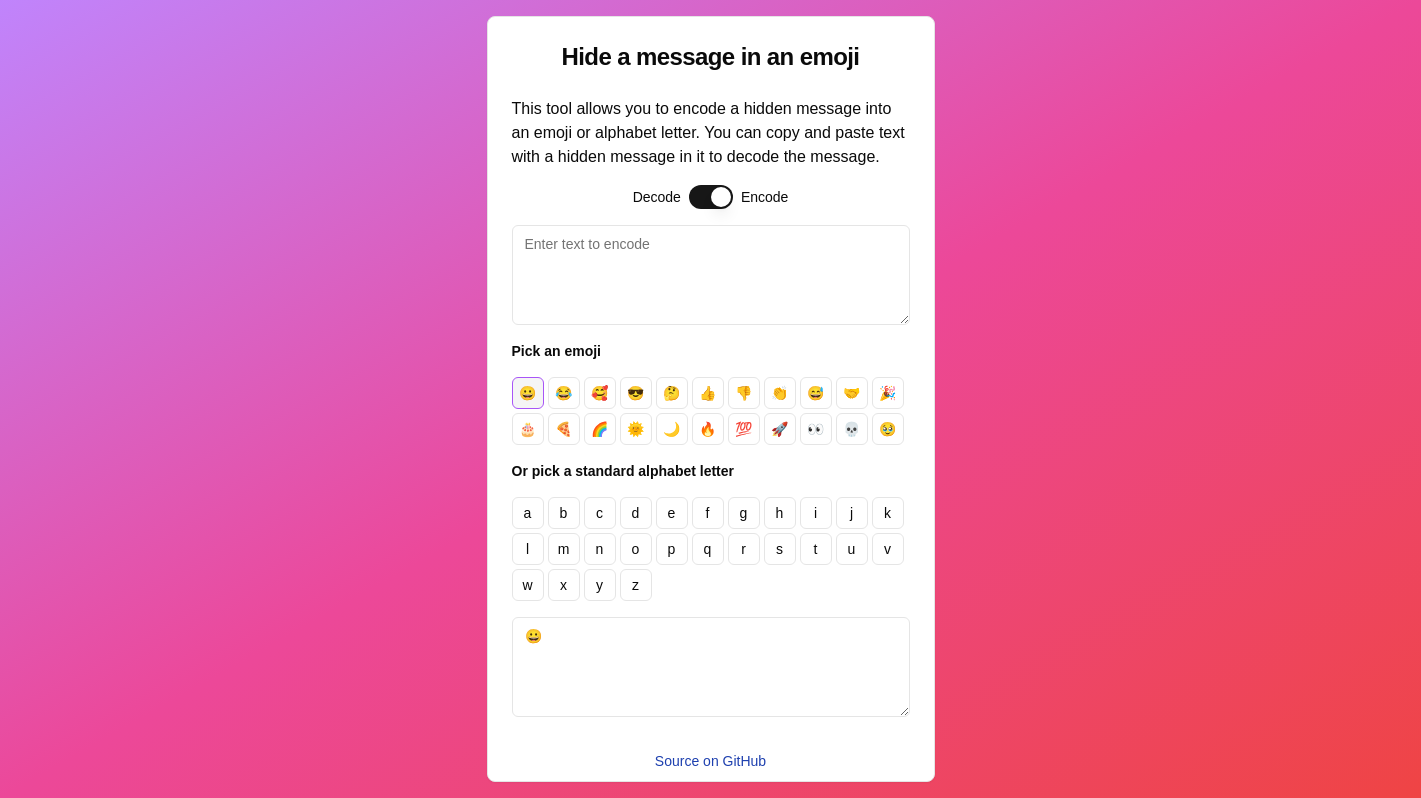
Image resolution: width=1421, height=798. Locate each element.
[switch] (711, 197)
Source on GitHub (710, 761)
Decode (657, 197)
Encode (764, 197)
